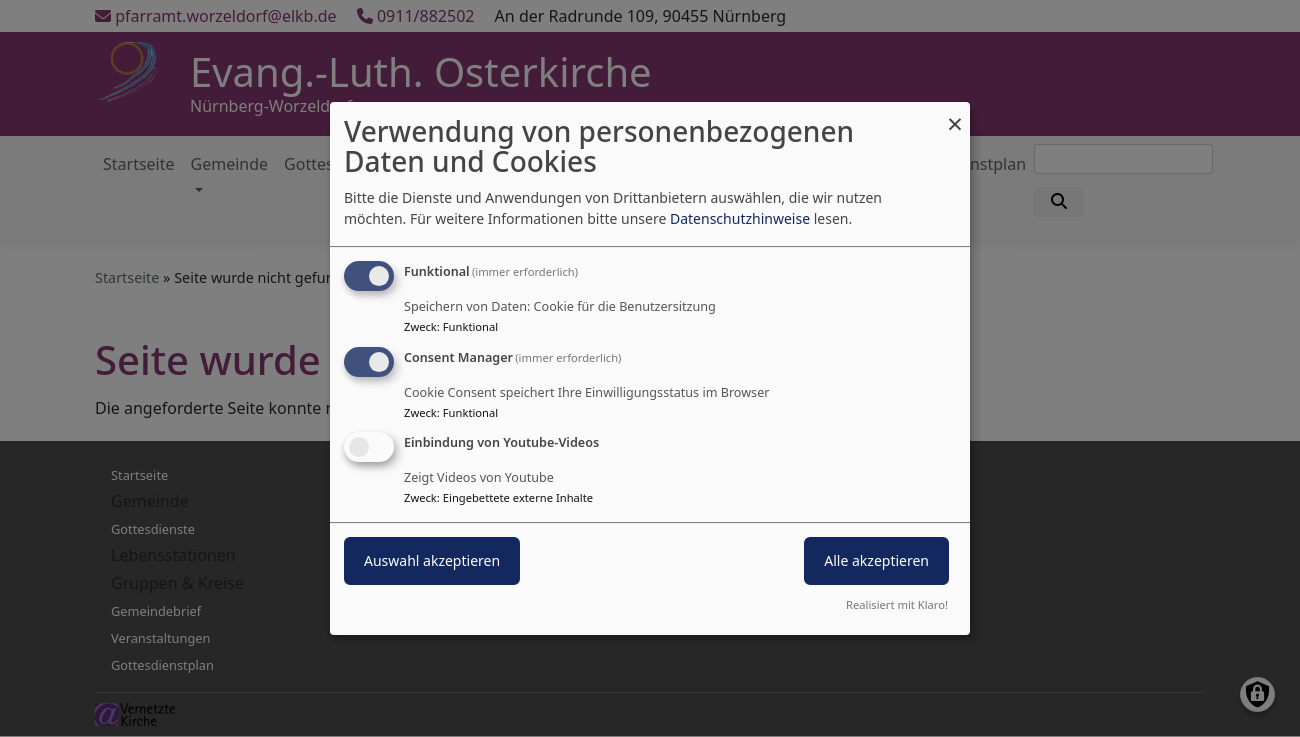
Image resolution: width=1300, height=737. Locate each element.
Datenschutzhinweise (740, 218)
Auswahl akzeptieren (432, 561)
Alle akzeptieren (876, 561)
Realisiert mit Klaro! (897, 604)
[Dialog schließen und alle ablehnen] (955, 114)
